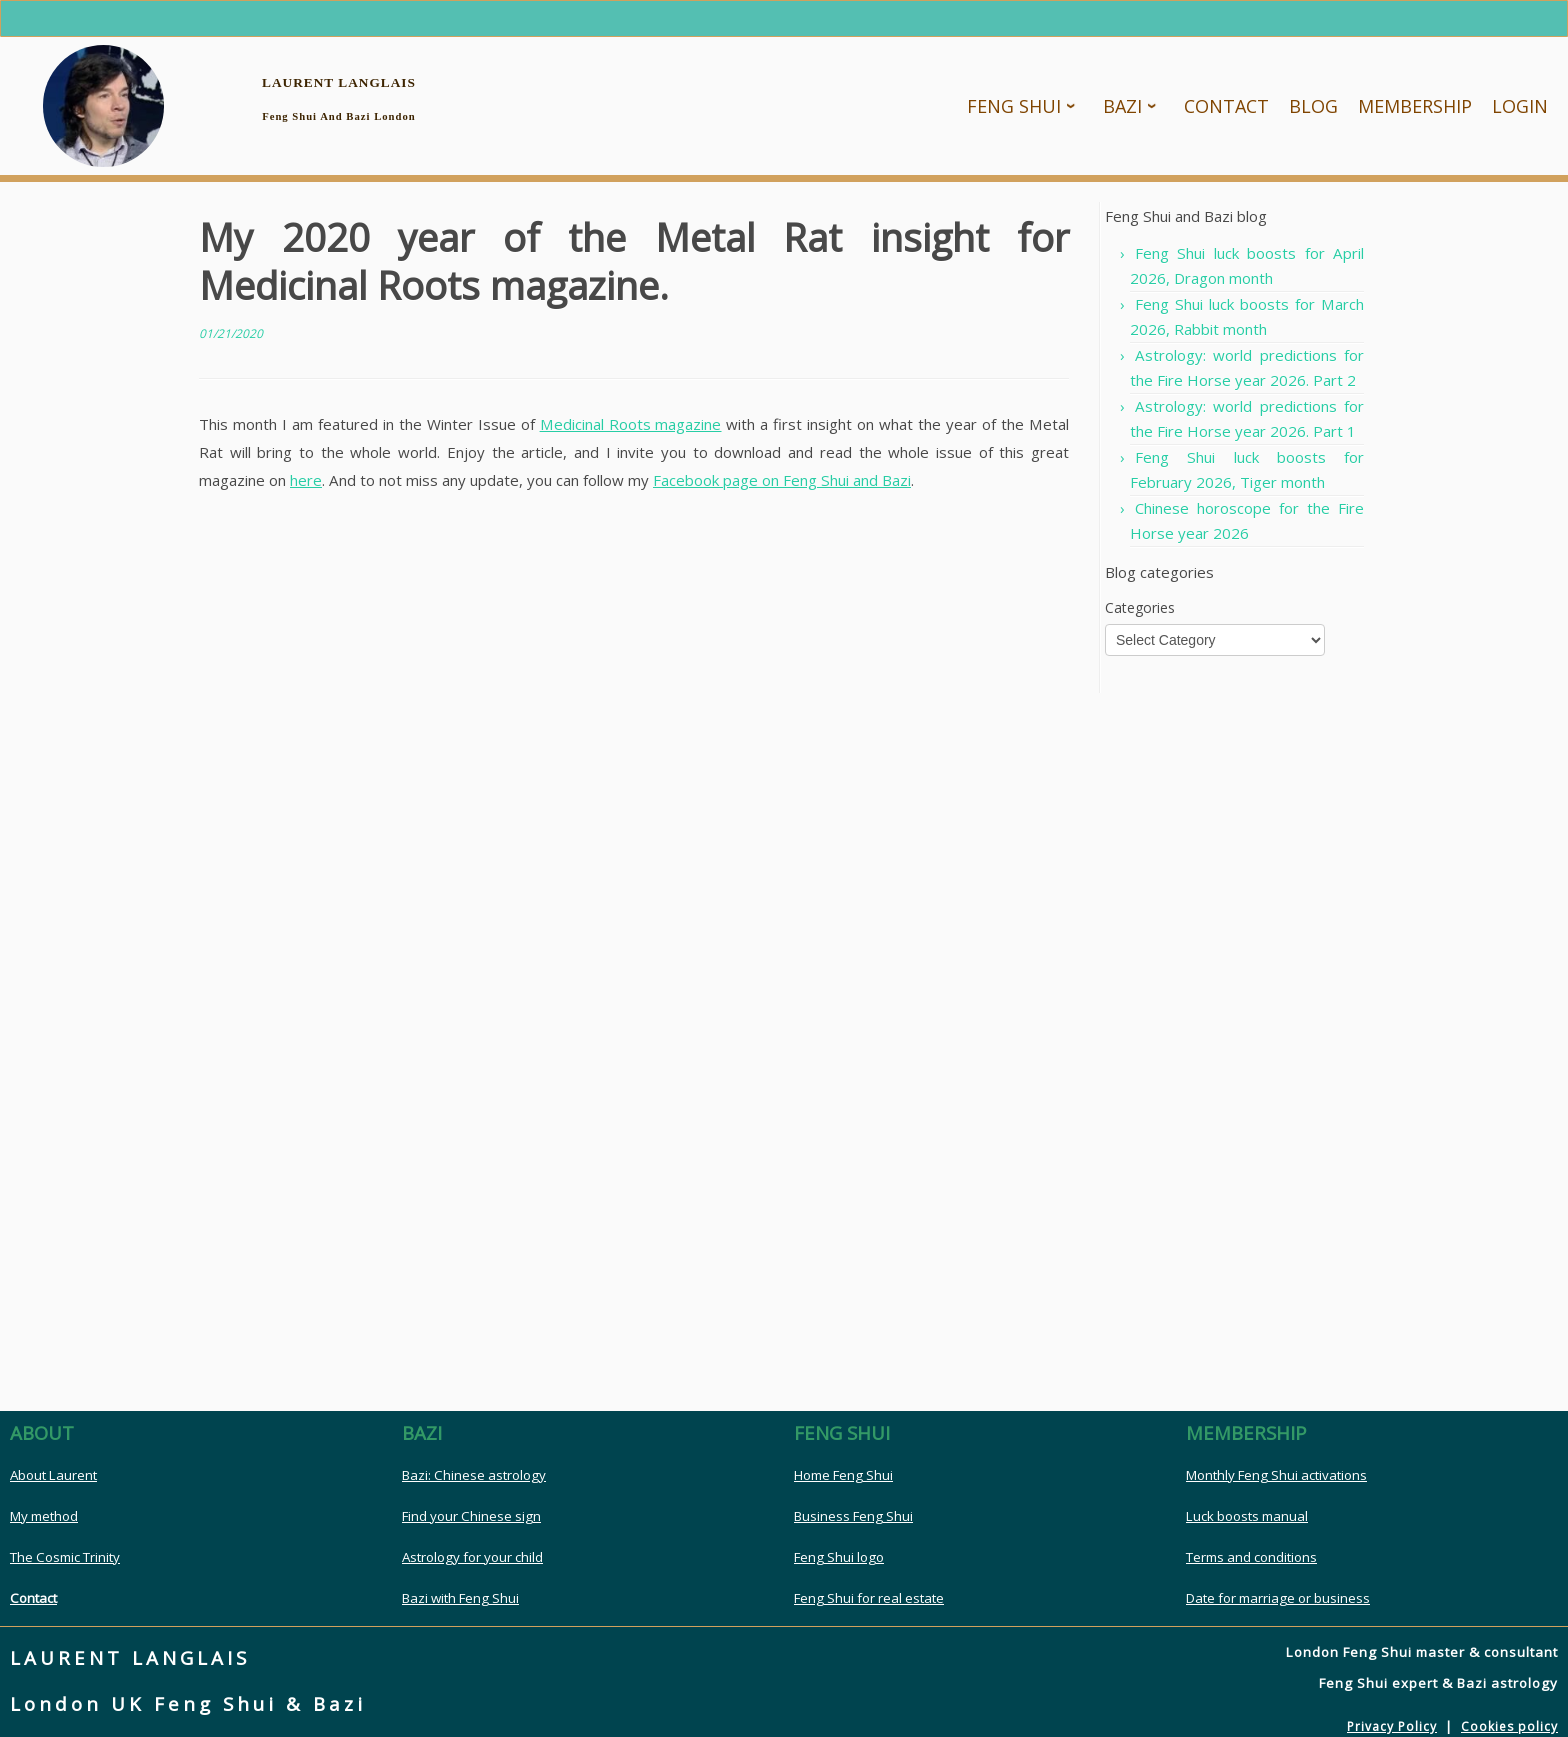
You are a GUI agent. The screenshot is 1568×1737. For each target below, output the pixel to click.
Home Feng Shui (843, 1478)
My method (44, 1519)
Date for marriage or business (1278, 1601)
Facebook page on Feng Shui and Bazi (782, 483)
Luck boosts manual (1247, 1519)
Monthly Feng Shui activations (1276, 1478)
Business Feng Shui (853, 1519)
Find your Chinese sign (471, 1519)
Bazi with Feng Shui (460, 1601)
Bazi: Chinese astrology (474, 1478)
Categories (1140, 610)
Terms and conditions (1251, 1560)
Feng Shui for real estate (869, 1601)
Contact (33, 1601)
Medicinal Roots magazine (631, 427)
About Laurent (53, 1478)
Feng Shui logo (839, 1560)
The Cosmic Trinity (65, 1560)
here (306, 483)
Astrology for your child (472, 1560)
